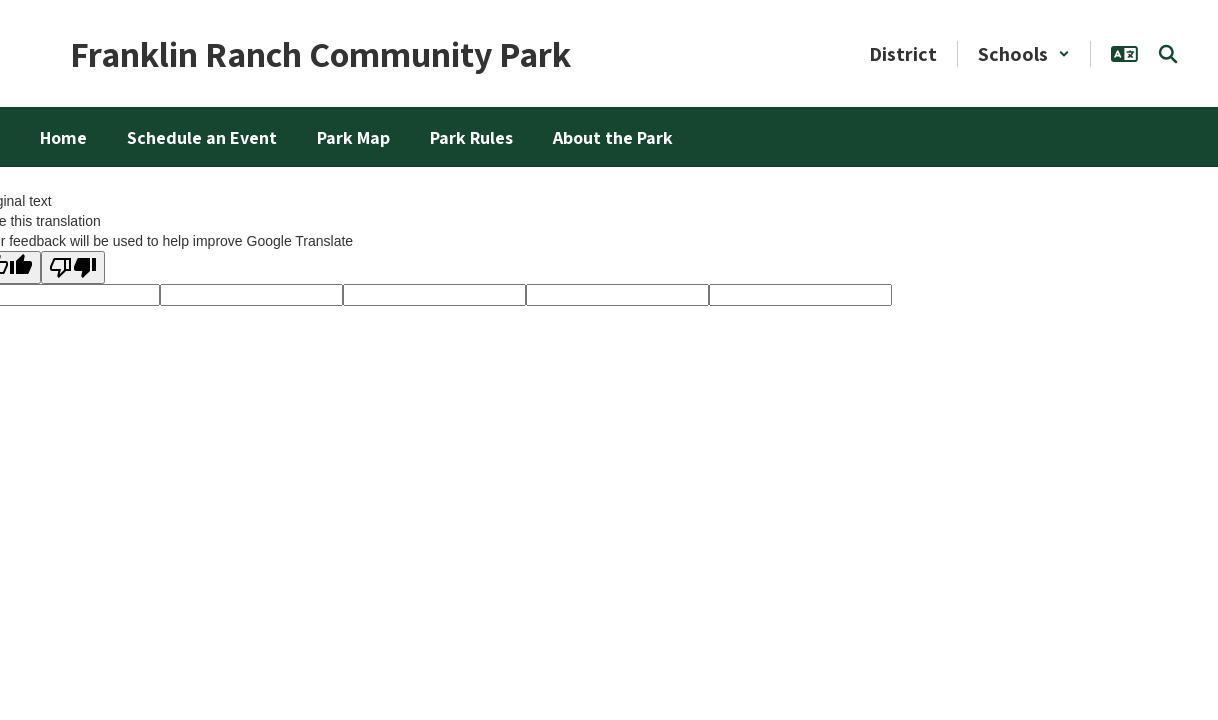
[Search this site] (1168, 54)
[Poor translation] (73, 267)
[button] (1024, 54)
